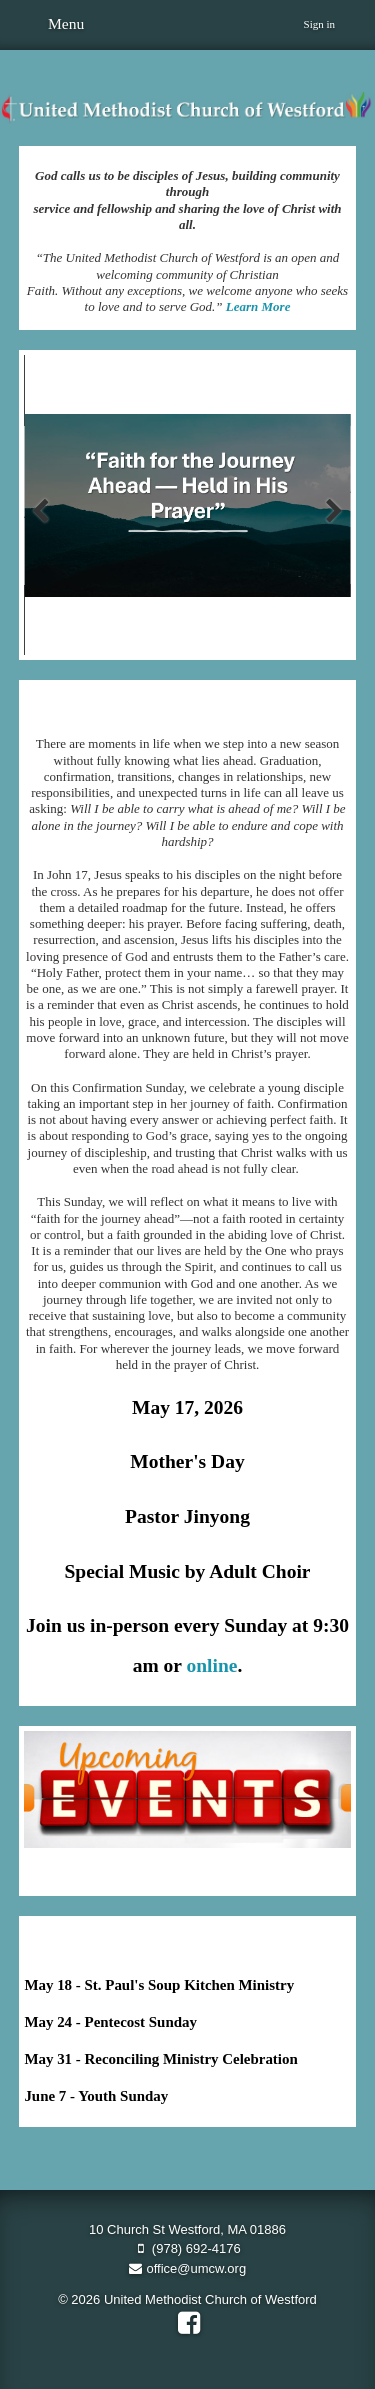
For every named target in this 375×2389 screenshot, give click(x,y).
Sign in (319, 24)
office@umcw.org (187, 2268)
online (211, 1665)
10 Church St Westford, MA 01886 (187, 2229)
